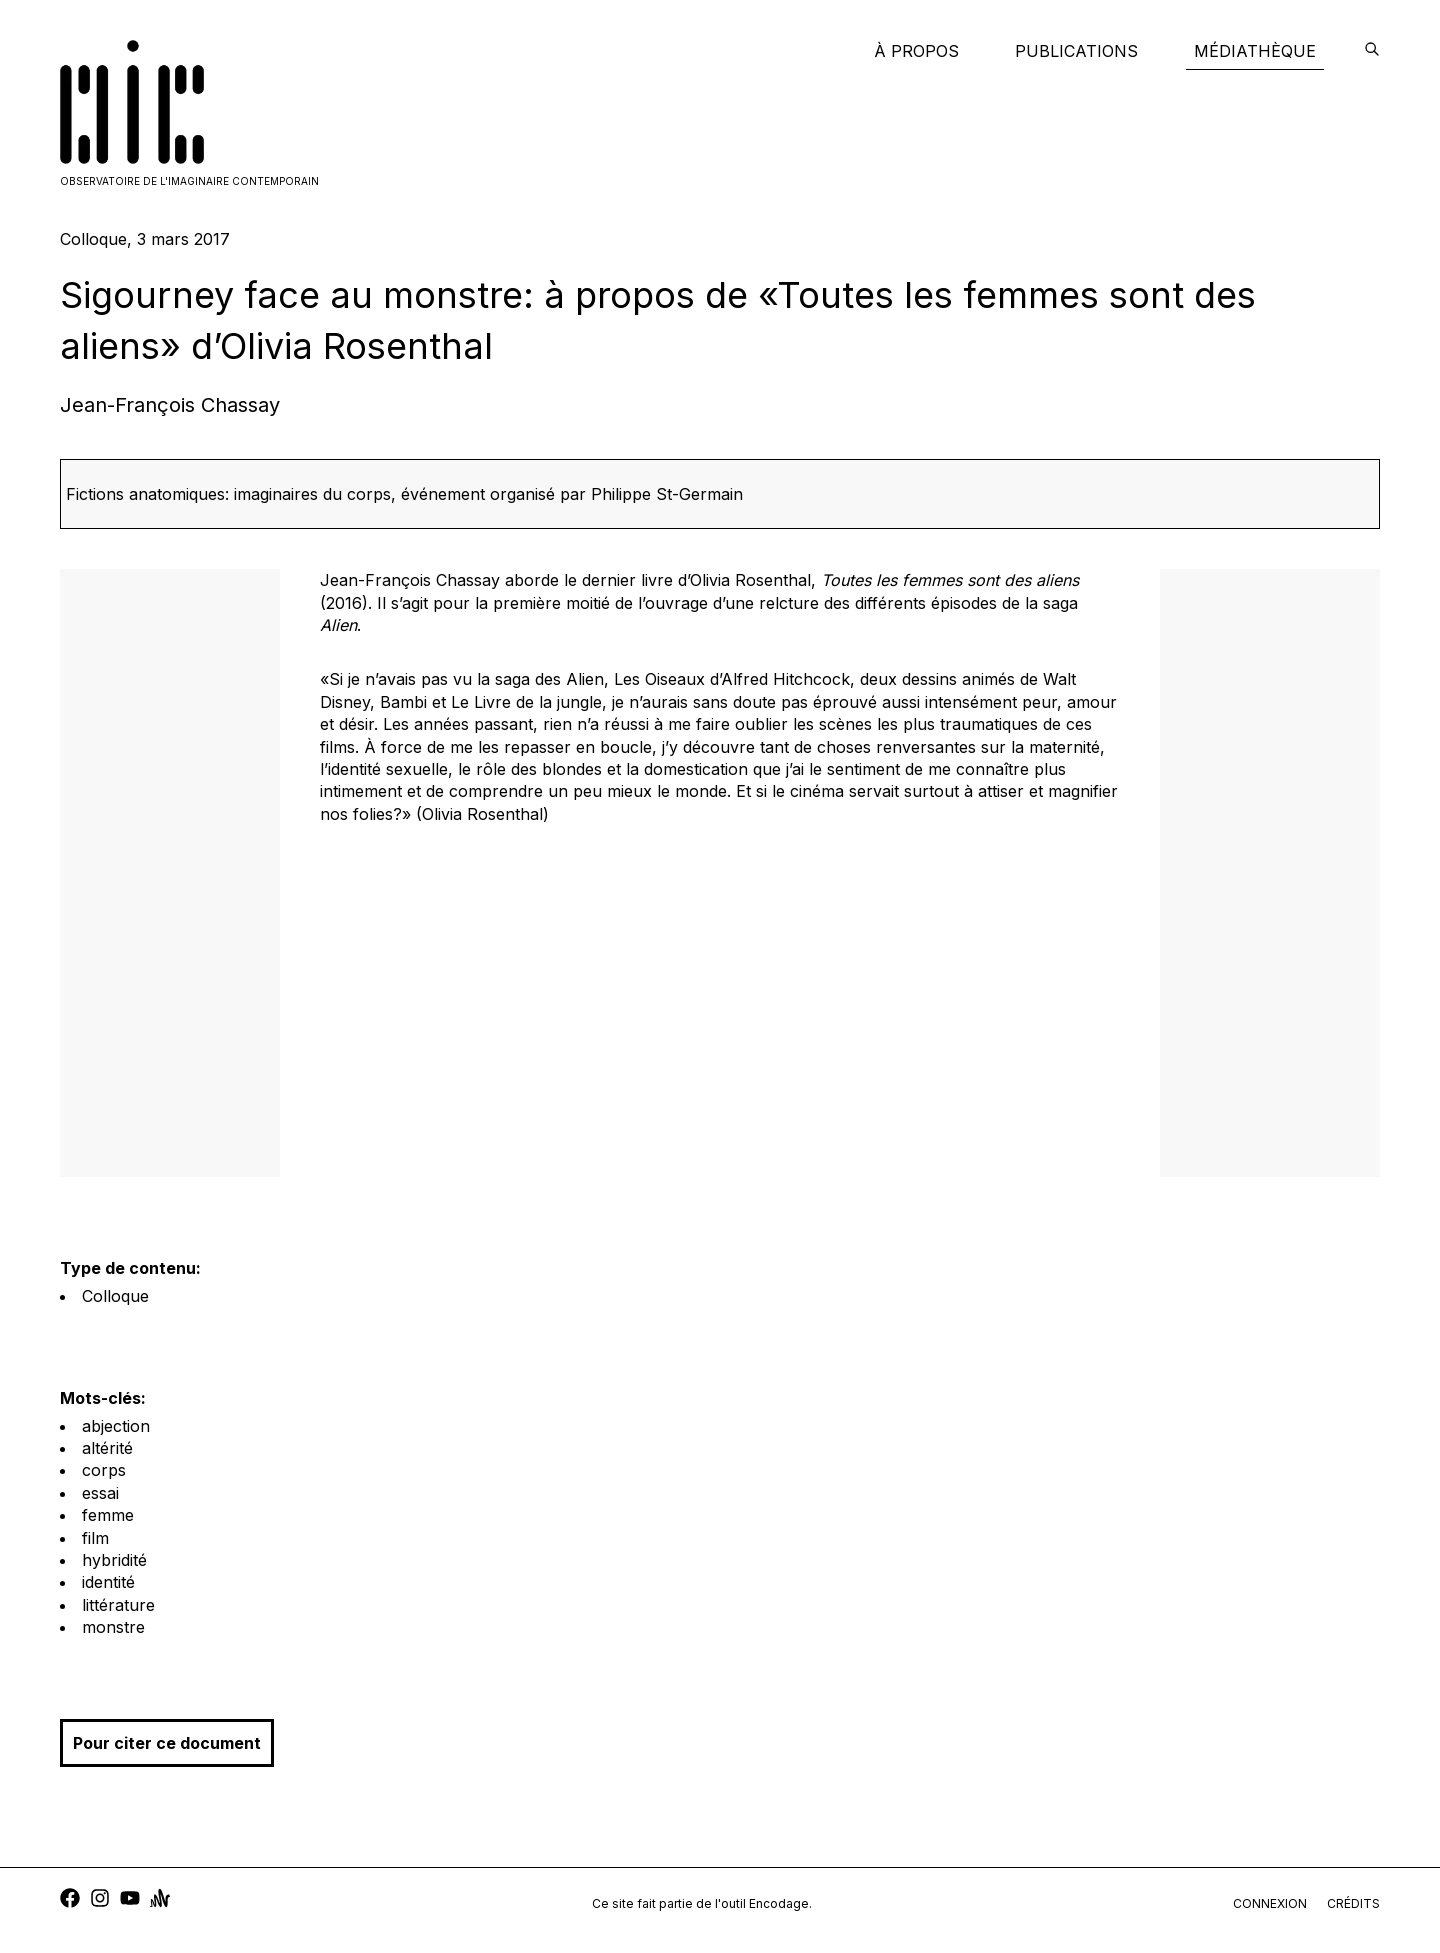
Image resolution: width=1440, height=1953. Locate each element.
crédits (1353, 1903)
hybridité (114, 1560)
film (95, 1538)
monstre (113, 1627)
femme (108, 1515)
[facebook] (70, 1900)
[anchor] (160, 1900)
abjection (116, 1426)
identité (108, 1582)
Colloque (115, 1296)
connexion (1270, 1903)
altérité (107, 1448)
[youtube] (130, 1900)
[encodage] (1372, 51)
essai (100, 1493)
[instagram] (100, 1900)
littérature (118, 1605)
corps (104, 1470)
